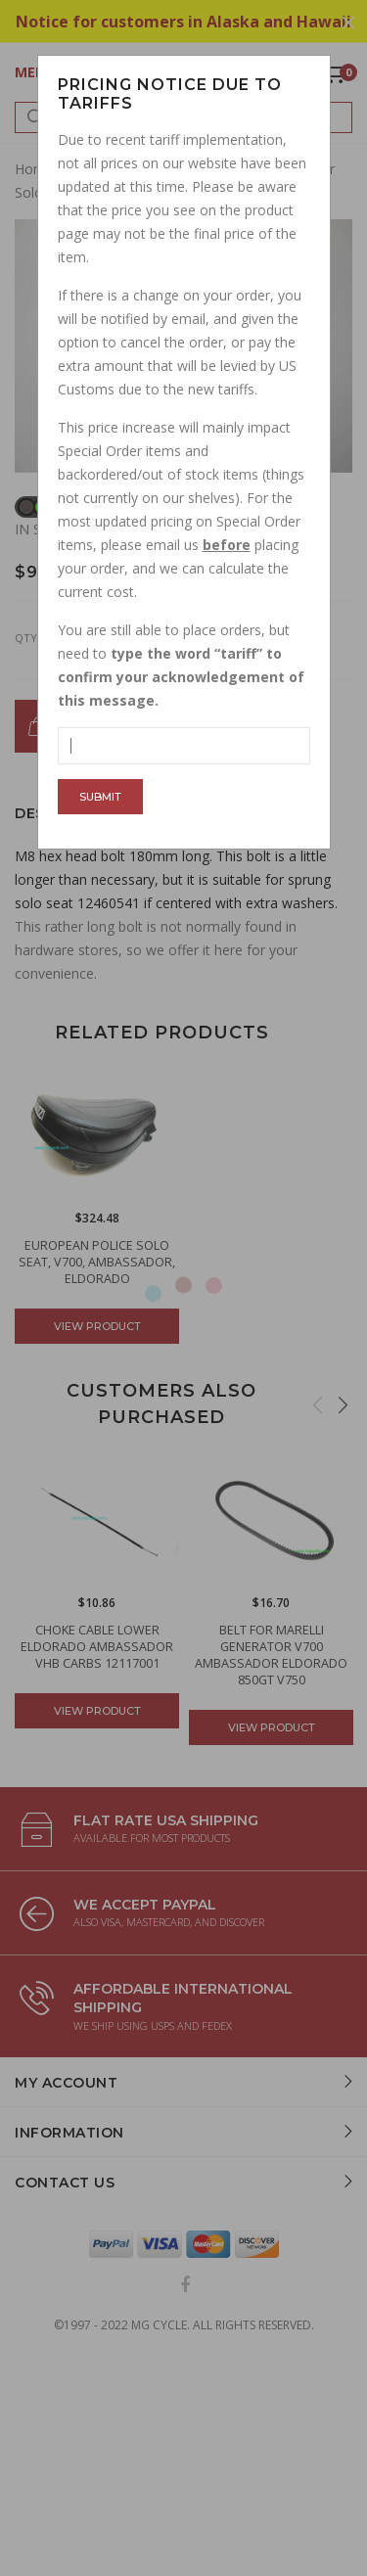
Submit (100, 797)
